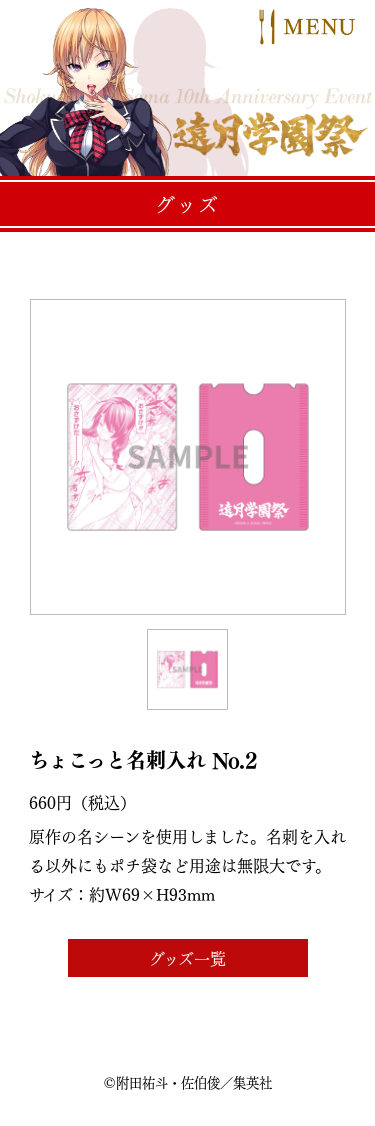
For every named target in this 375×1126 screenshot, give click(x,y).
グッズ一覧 (187, 958)
